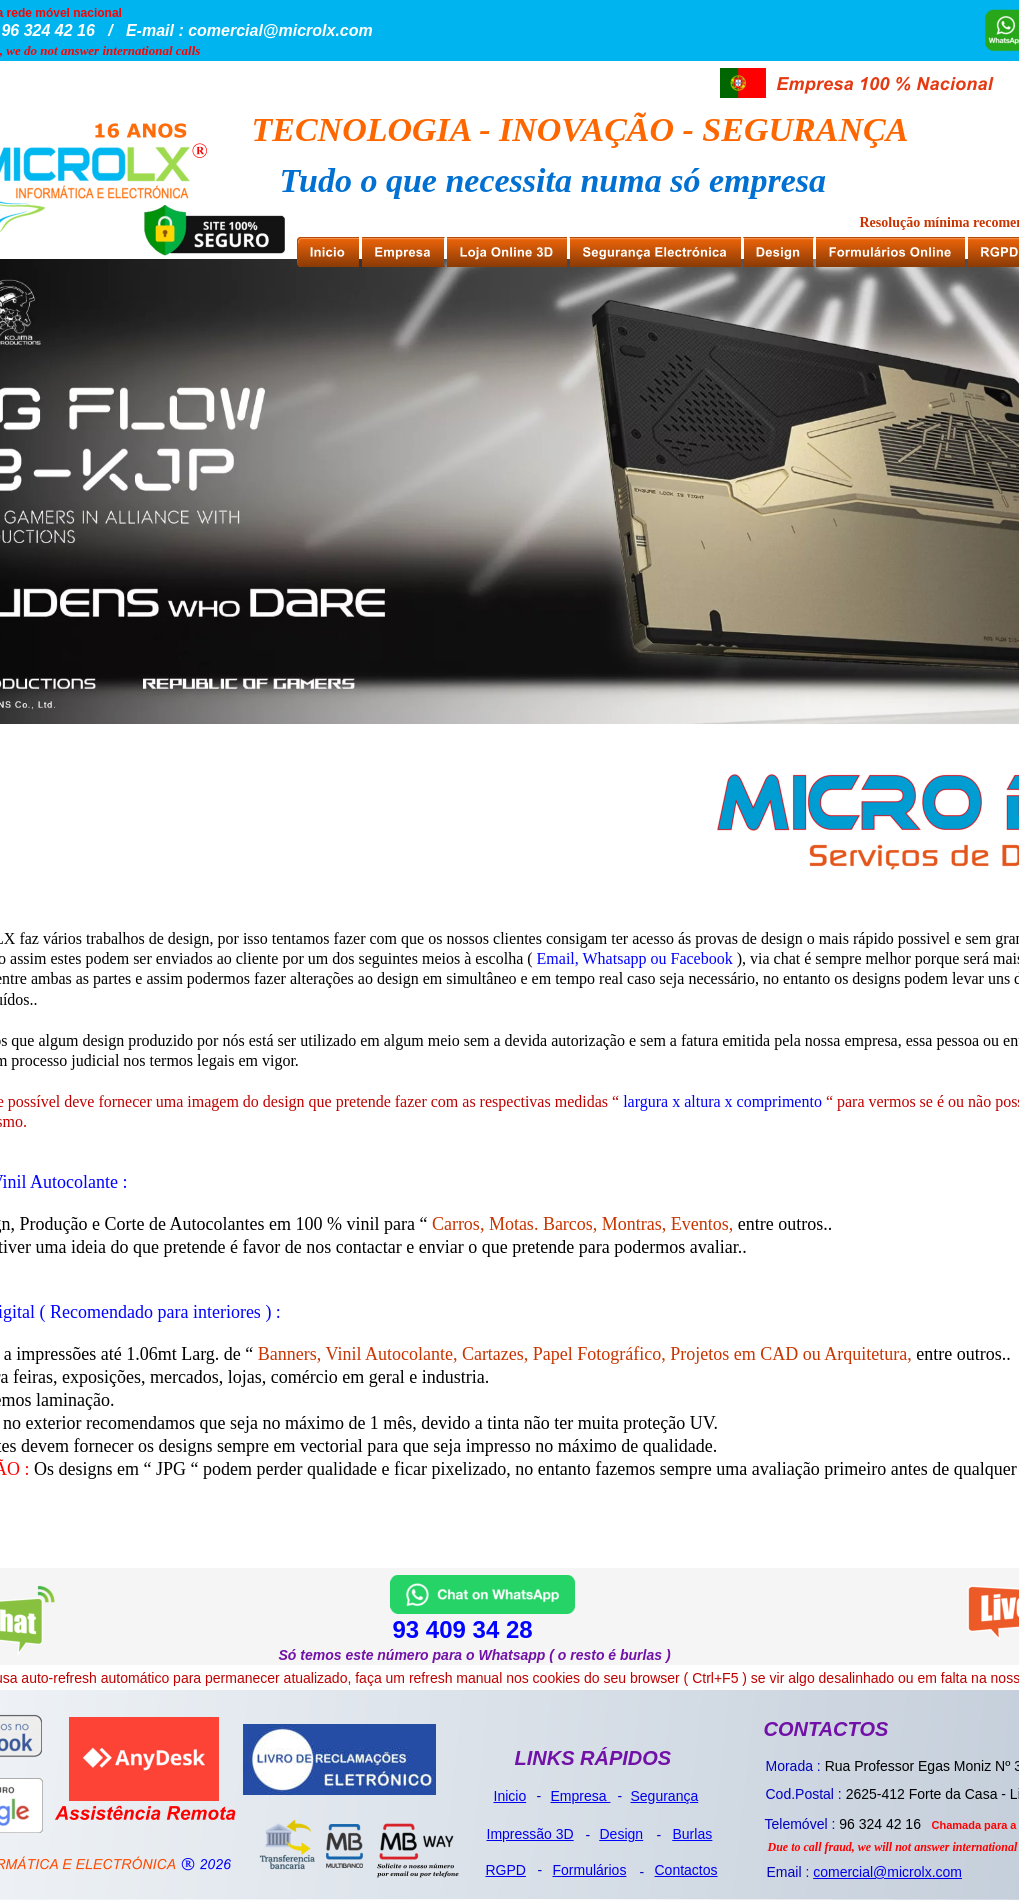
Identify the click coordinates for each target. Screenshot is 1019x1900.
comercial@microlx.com (887, 1872)
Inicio (510, 1796)
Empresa (581, 1796)
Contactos (686, 1870)
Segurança (665, 1796)
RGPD (506, 1870)
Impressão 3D (530, 1834)
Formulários (590, 1870)
